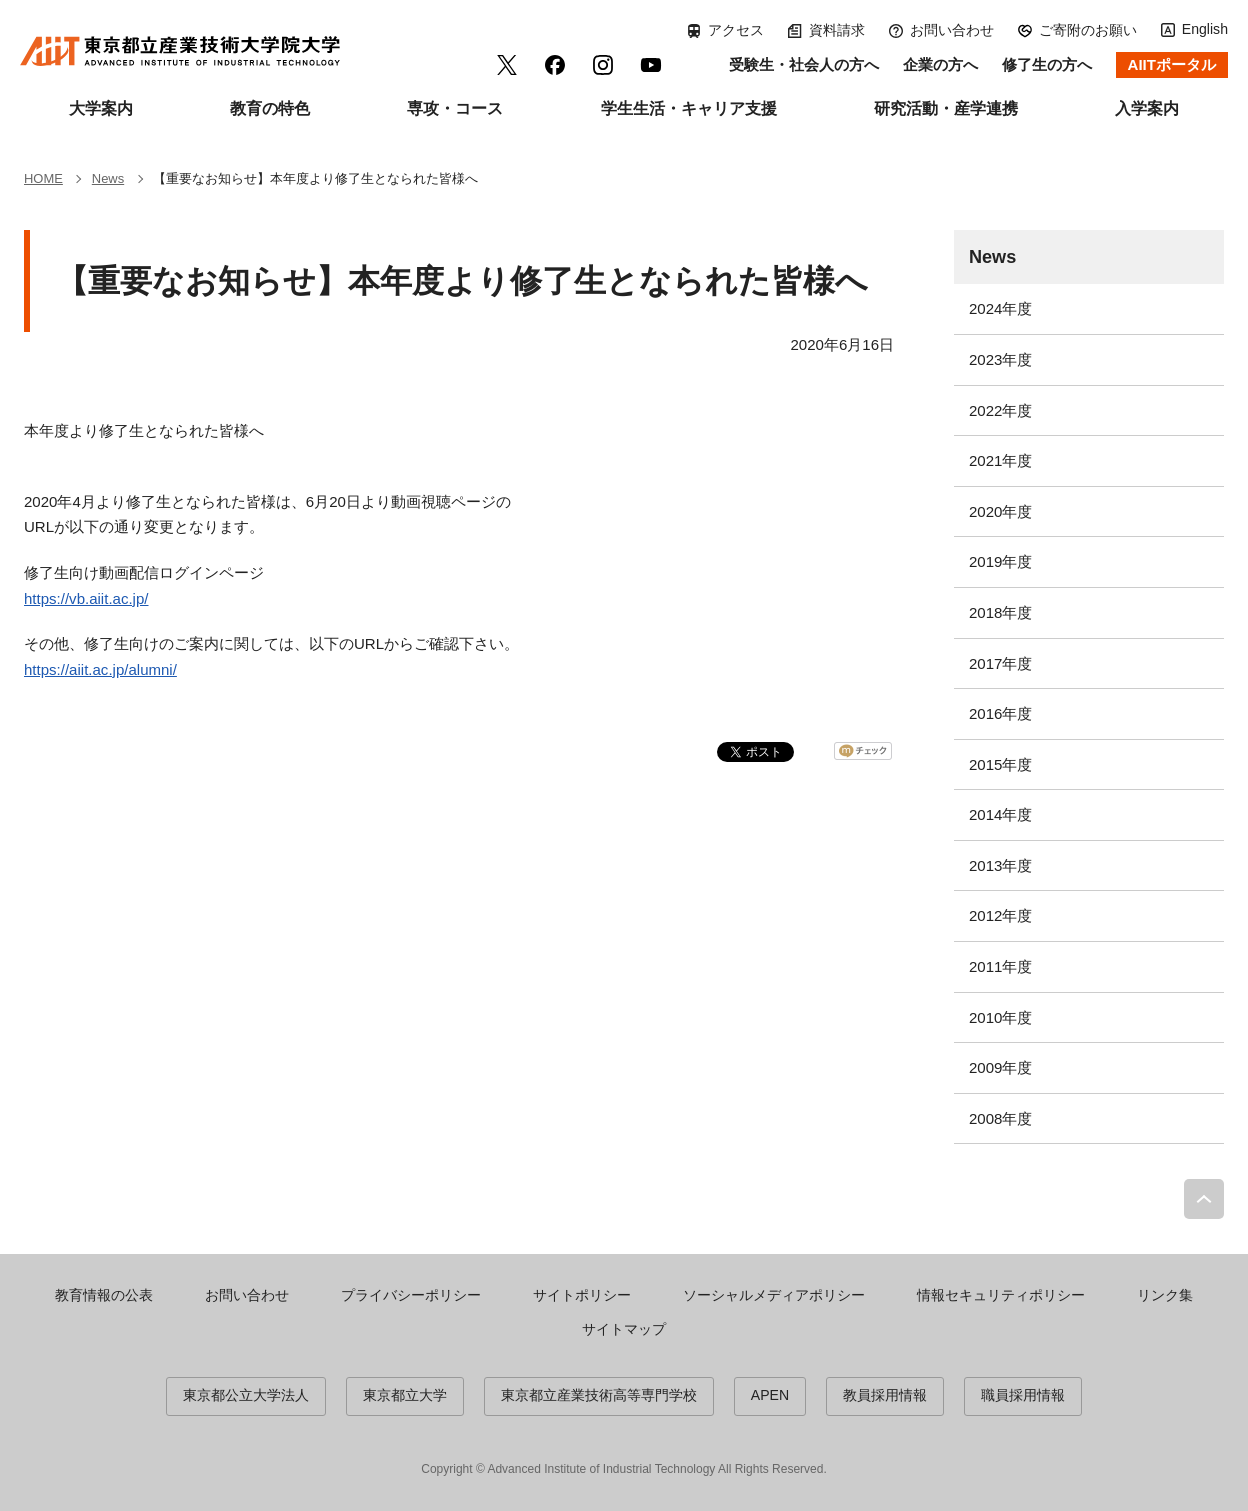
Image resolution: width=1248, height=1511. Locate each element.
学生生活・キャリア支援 (689, 108)
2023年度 (1000, 359)
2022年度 (1000, 410)
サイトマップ (624, 1329)
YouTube (651, 65)
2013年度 (1000, 865)
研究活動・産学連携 (946, 108)
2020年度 (1000, 511)
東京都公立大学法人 (246, 1395)
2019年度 (1000, 561)
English (1205, 29)
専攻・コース (455, 108)
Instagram (603, 65)
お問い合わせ (952, 30)
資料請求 (837, 30)
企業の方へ (940, 64)
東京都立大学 (405, 1395)
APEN (770, 1395)
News (992, 257)
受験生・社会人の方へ (804, 64)
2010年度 (1000, 1017)
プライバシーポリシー (411, 1295)
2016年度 (1000, 713)
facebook (555, 65)
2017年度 (1000, 663)
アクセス (736, 30)
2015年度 (1000, 764)
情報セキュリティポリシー (1001, 1295)
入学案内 (1147, 108)
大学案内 (101, 108)
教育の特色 (270, 108)
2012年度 (1000, 915)
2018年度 (1000, 612)
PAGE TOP (1204, 1199)
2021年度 (1000, 460)
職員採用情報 (1023, 1395)
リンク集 (1165, 1295)
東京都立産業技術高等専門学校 (599, 1395)
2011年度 (1000, 966)
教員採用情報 (885, 1395)
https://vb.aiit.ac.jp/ (86, 598)
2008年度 (1000, 1118)
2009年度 (1000, 1067)
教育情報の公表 (104, 1295)
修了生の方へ (1047, 64)
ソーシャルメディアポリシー (774, 1295)
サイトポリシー (582, 1295)
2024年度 (1000, 308)
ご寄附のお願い (1088, 30)
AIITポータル (1172, 64)
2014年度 (1000, 814)
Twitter (507, 65)
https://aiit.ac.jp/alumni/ (100, 669)
